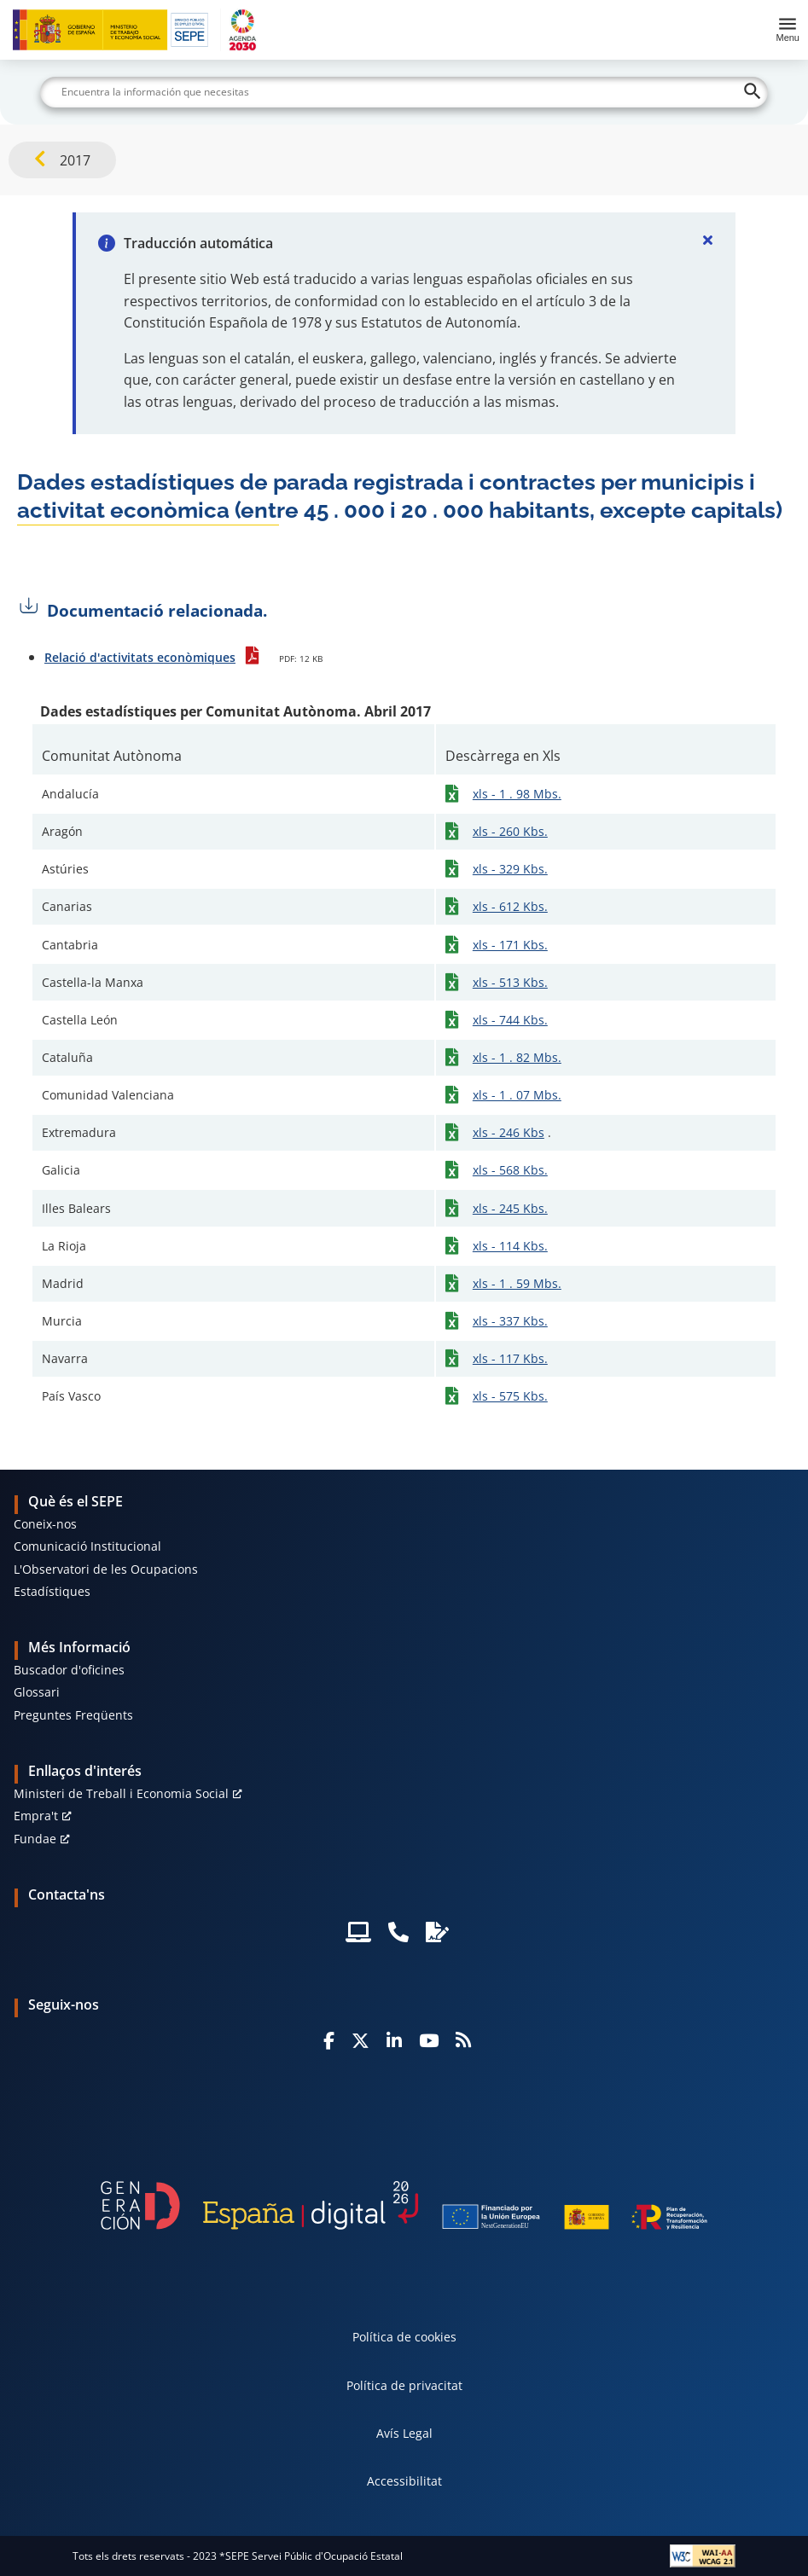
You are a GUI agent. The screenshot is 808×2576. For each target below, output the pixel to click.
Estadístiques (52, 1591)
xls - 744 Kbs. (510, 1020)
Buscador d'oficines (69, 1670)
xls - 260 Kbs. (510, 831)
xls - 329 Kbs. (510, 869)
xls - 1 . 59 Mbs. (517, 1283)
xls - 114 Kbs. (510, 1246)
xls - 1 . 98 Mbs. (517, 794)
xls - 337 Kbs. (510, 1321)
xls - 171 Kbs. (510, 945)
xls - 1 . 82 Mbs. (517, 1057)
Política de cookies (404, 2337)
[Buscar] (403, 92)
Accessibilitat (404, 2481)
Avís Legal (404, 2433)
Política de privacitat (404, 2385)
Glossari (37, 1692)
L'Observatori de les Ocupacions (106, 1569)
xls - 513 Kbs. (510, 982)
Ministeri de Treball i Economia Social (121, 1793)
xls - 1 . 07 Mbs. (517, 1095)
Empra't (36, 1815)
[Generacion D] (404, 2205)
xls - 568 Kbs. (510, 1170)
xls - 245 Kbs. (510, 1208)
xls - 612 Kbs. (510, 906)
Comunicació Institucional (87, 1546)
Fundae (35, 1838)
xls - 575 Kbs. (510, 1396)
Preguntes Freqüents (73, 1715)
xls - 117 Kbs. (510, 1358)
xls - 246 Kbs (508, 1132)
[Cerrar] (708, 240)
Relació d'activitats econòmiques (139, 657)
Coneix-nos (45, 1524)
